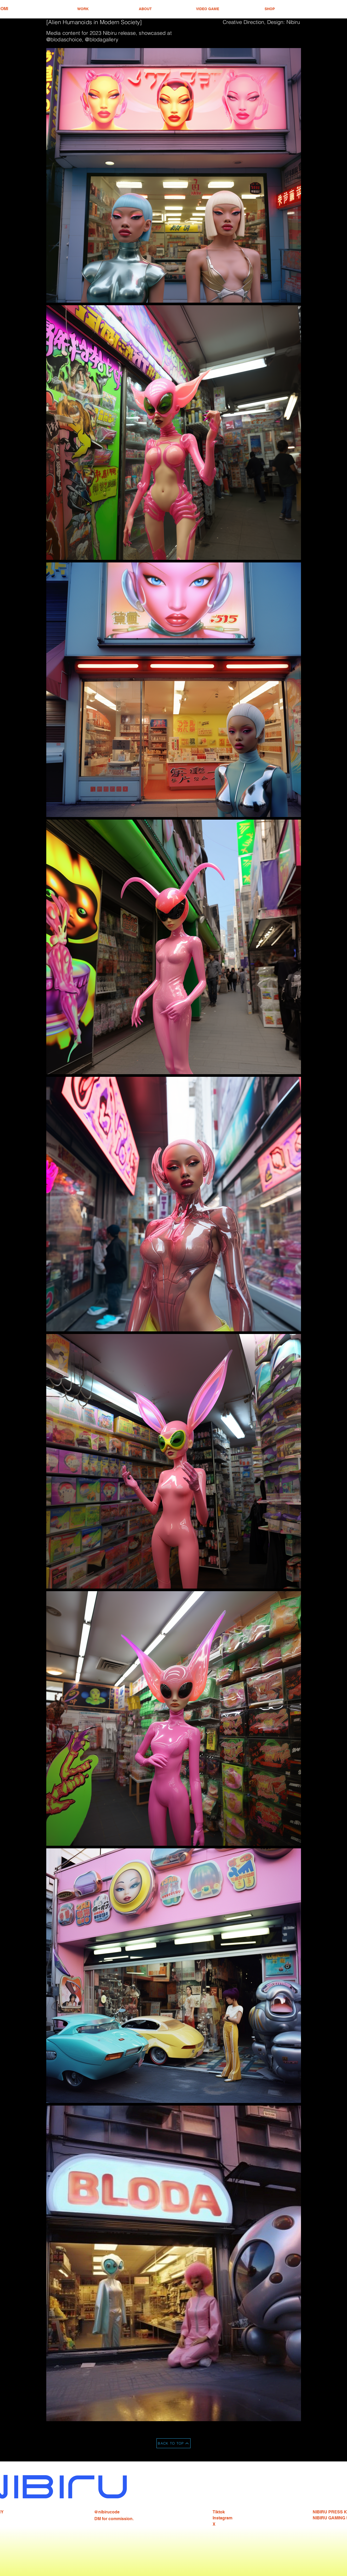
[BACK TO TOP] (173, 2443)
